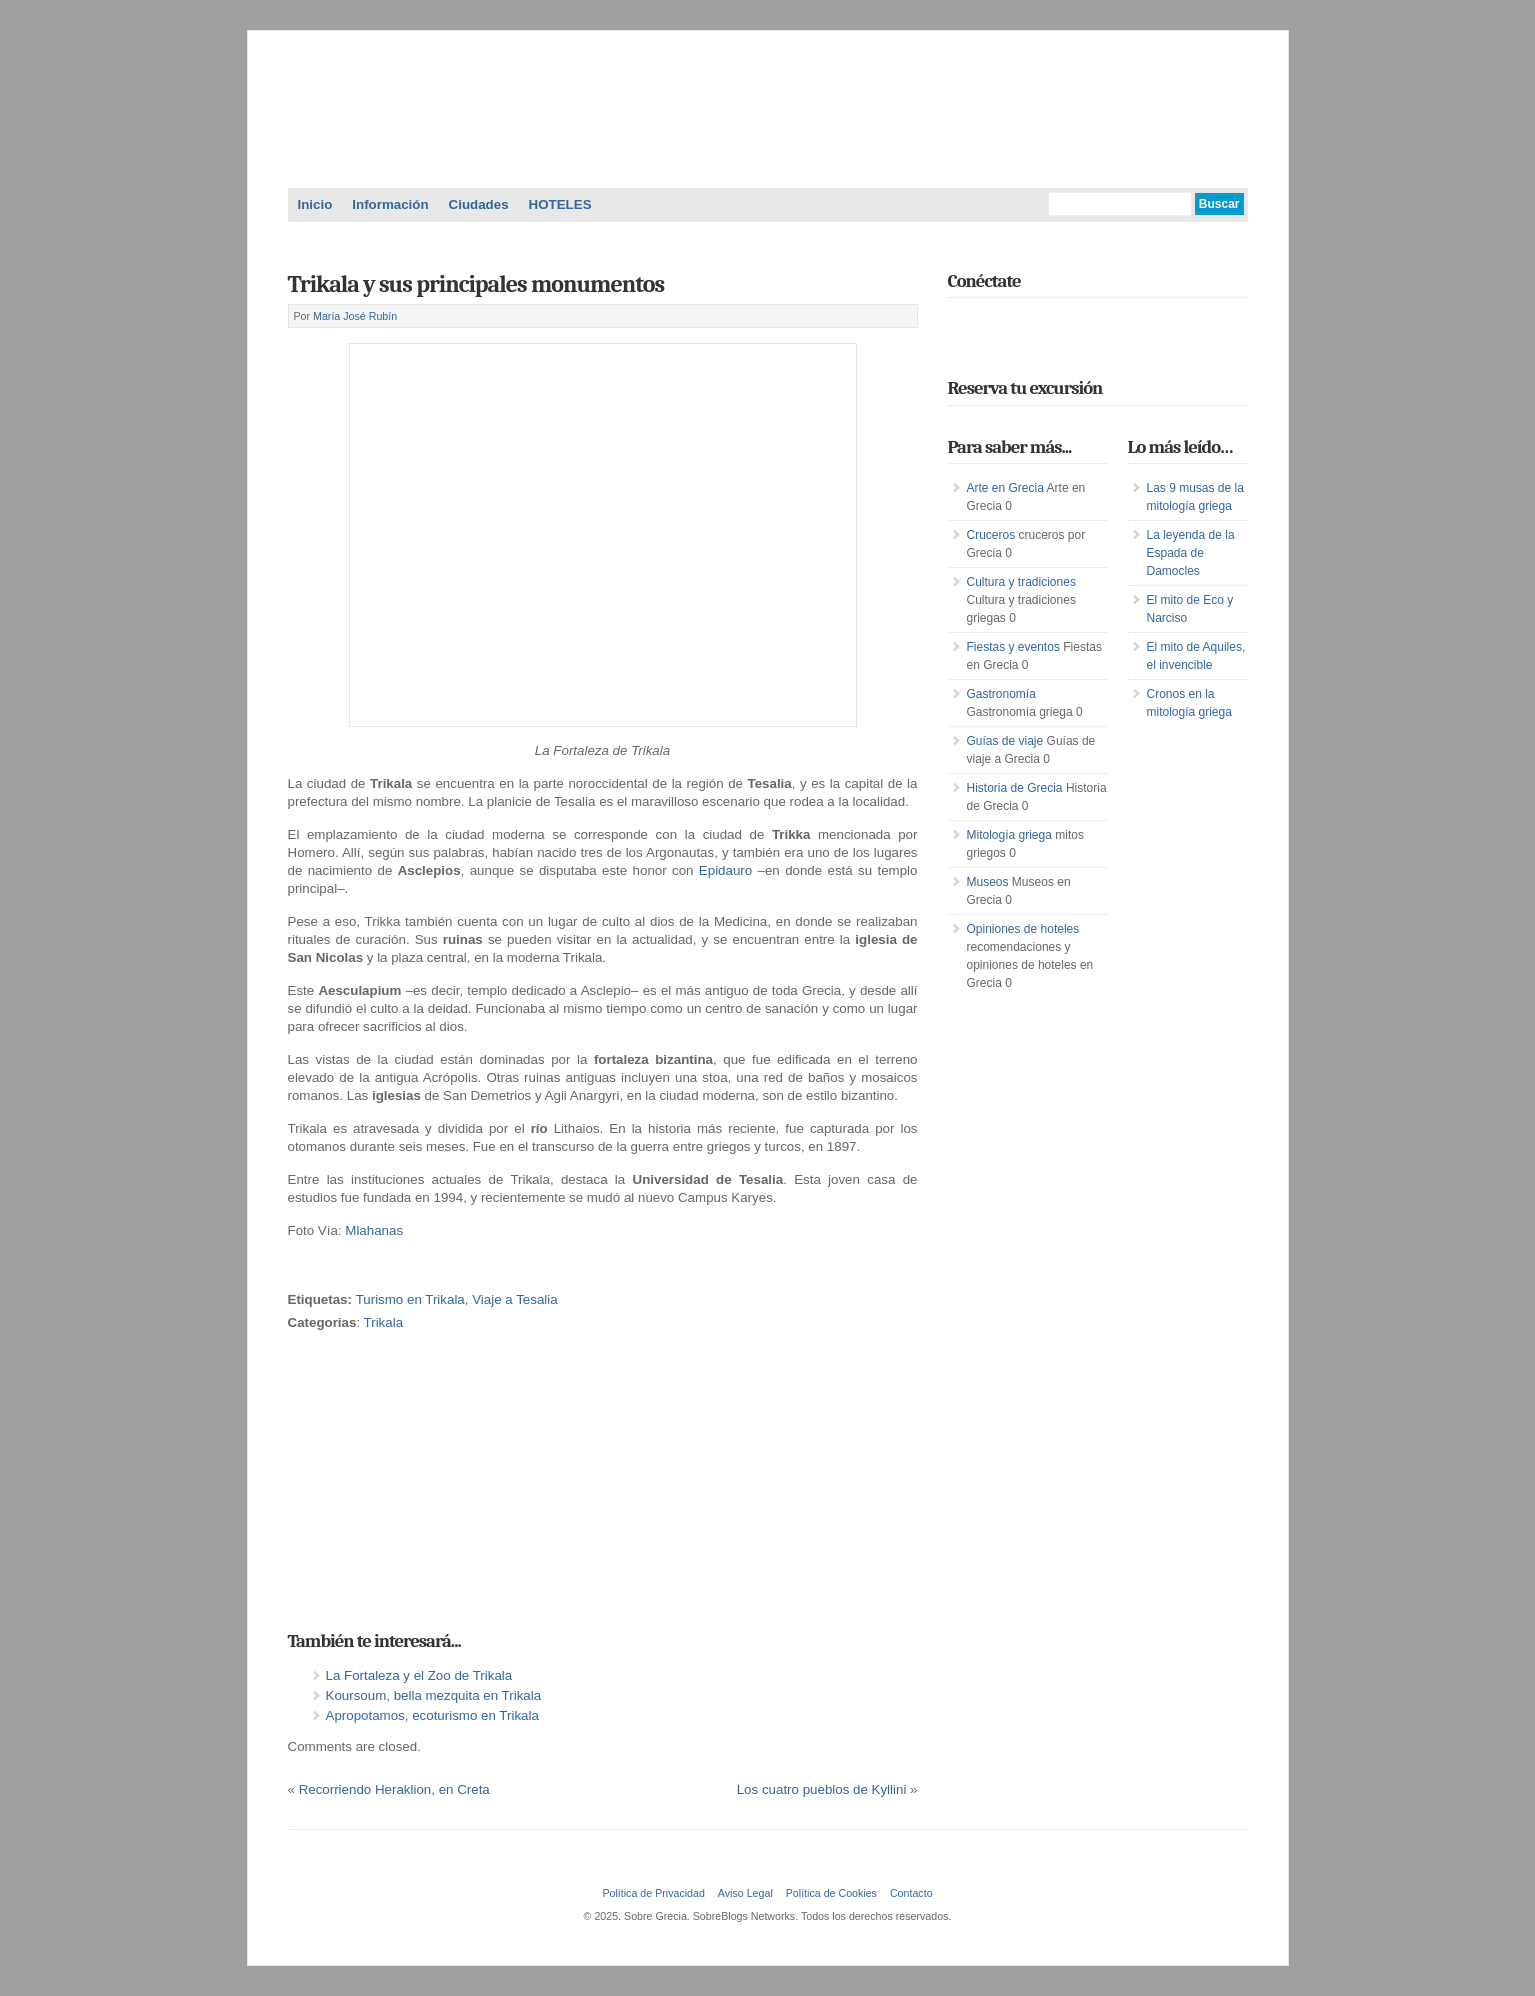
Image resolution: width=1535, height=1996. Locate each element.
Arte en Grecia (1005, 488)
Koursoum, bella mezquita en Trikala (434, 1695)
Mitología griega (1009, 835)
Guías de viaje (1005, 741)
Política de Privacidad (653, 1893)
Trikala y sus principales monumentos (476, 284)
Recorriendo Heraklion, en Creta (394, 1789)
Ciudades (479, 204)
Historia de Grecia (1015, 788)
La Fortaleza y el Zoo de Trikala (419, 1675)
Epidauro (728, 870)
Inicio (315, 204)
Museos (988, 882)
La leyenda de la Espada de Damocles (1191, 553)
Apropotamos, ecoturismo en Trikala (432, 1715)
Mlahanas (374, 1230)
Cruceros (991, 535)
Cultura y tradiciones (1021, 582)
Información (390, 204)
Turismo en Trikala (410, 1299)
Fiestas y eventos (1013, 647)
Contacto (911, 1893)
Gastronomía (1001, 694)
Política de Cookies (831, 1893)
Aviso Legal (745, 1893)
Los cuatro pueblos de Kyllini (822, 1789)
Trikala (384, 1322)
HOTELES (560, 204)
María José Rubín (355, 316)
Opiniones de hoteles (1023, 929)
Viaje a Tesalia (514, 1299)
